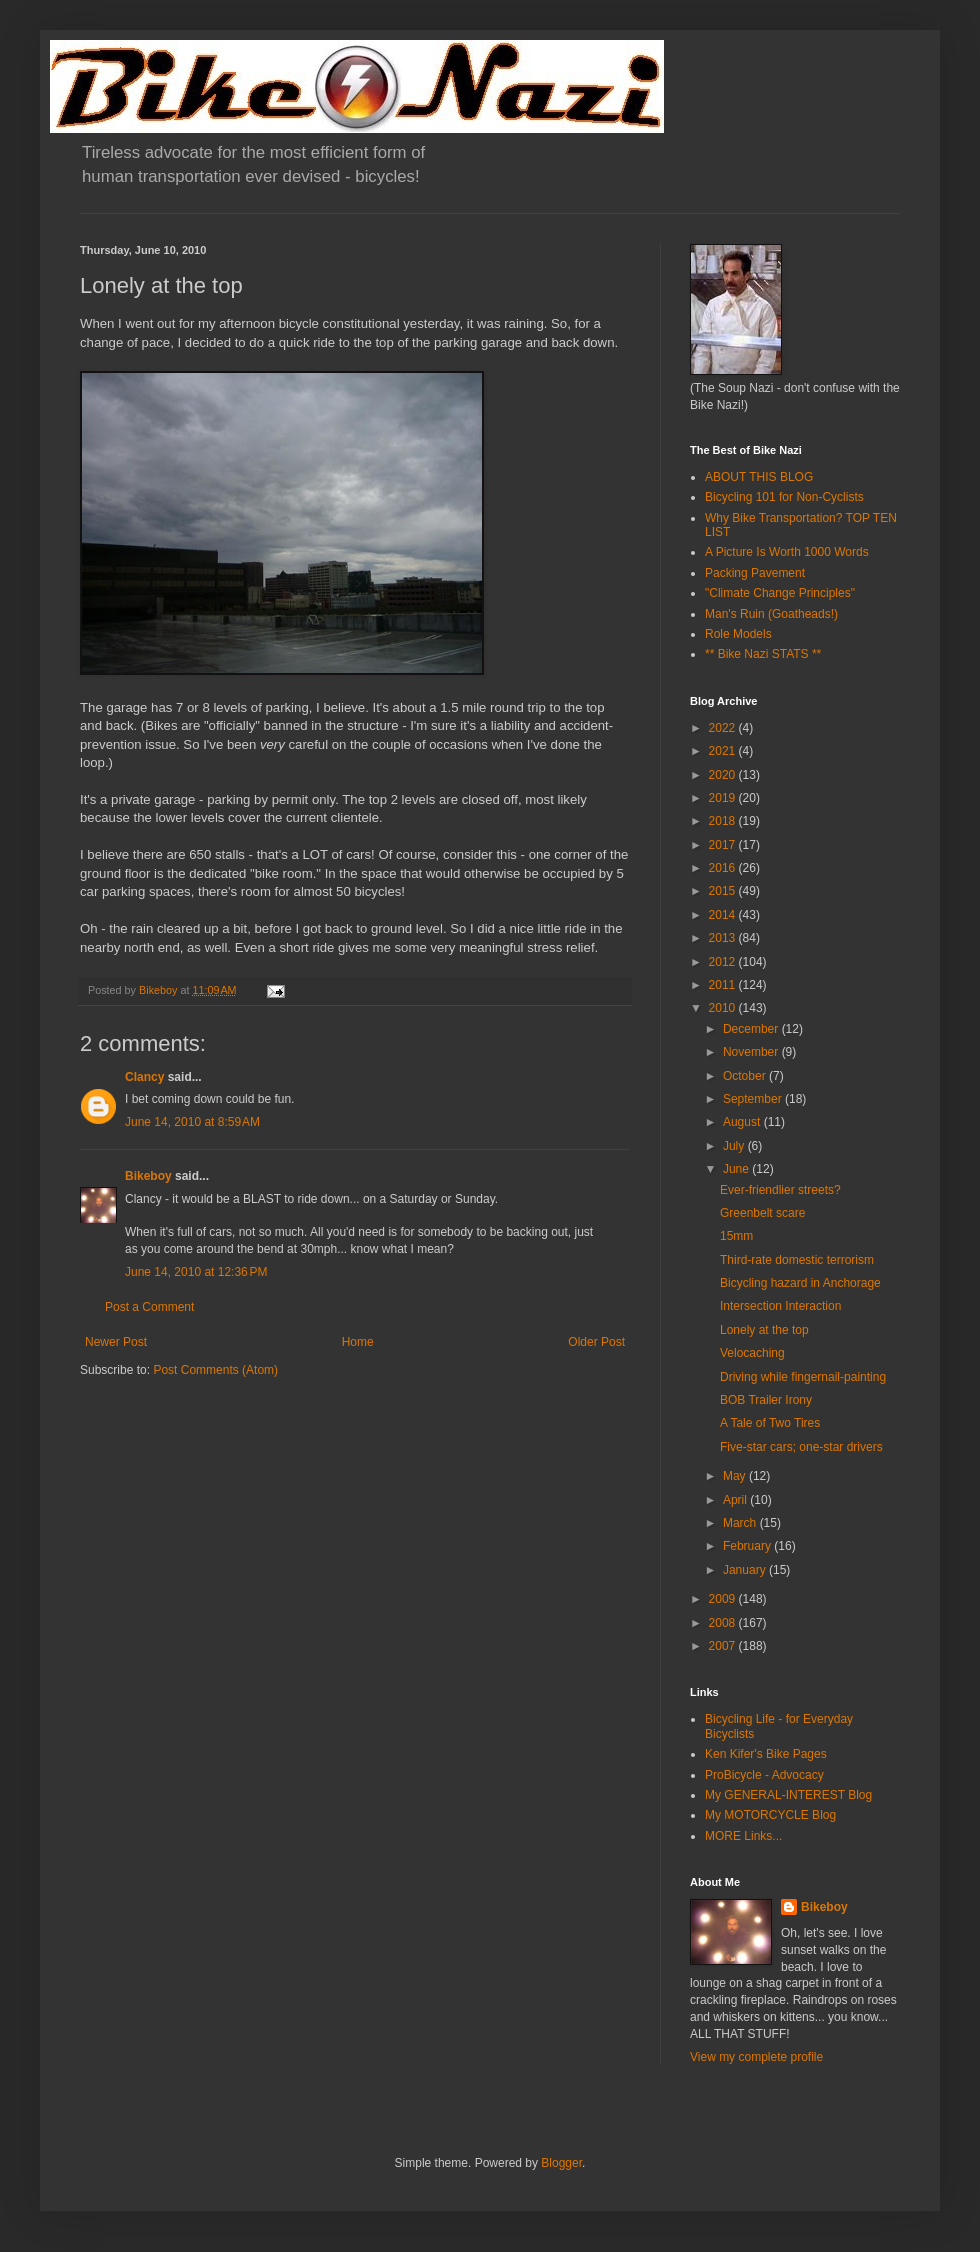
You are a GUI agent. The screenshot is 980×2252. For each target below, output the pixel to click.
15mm (736, 1236)
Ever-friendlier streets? (780, 1190)
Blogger (561, 2163)
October (746, 1076)
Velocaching (752, 1353)
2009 (724, 1599)
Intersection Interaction (780, 1306)
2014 (724, 915)
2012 (724, 962)
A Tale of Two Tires (770, 1423)
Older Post (596, 1342)
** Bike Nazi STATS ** (763, 654)
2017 (724, 845)
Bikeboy (148, 1176)
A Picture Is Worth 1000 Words (787, 552)
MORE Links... (743, 1836)
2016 (724, 868)
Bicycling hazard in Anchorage (800, 1283)
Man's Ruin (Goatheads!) (771, 614)
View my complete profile (756, 2057)
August (743, 1122)
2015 (724, 891)
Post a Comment (149, 1307)
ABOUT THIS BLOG (759, 477)
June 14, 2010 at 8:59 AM (192, 1122)
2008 (724, 1623)
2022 (724, 728)
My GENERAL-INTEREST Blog (788, 1795)
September (754, 1099)
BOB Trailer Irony (766, 1400)
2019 (724, 798)
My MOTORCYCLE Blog (770, 1815)
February (748, 1546)
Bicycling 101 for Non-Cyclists (784, 497)
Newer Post (116, 1342)
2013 (724, 938)
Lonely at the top (764, 1330)
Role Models (738, 634)
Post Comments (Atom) (215, 1370)
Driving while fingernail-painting (803, 1377)
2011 (724, 985)
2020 (724, 775)
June (737, 1169)
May (736, 1476)
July (735, 1146)
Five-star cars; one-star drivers (801, 1447)
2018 (724, 821)
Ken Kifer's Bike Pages (766, 1754)
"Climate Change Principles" (780, 593)
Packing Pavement (755, 573)
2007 (724, 1646)
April (736, 1500)
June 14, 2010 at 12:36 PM (196, 1272)
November (752, 1052)
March (741, 1523)
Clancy (144, 1077)
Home (358, 1342)
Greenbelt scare (762, 1213)
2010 (724, 1008)
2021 (724, 751)
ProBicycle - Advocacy (764, 1775)
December (752, 1029)
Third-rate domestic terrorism (797, 1260)
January (746, 1570)
